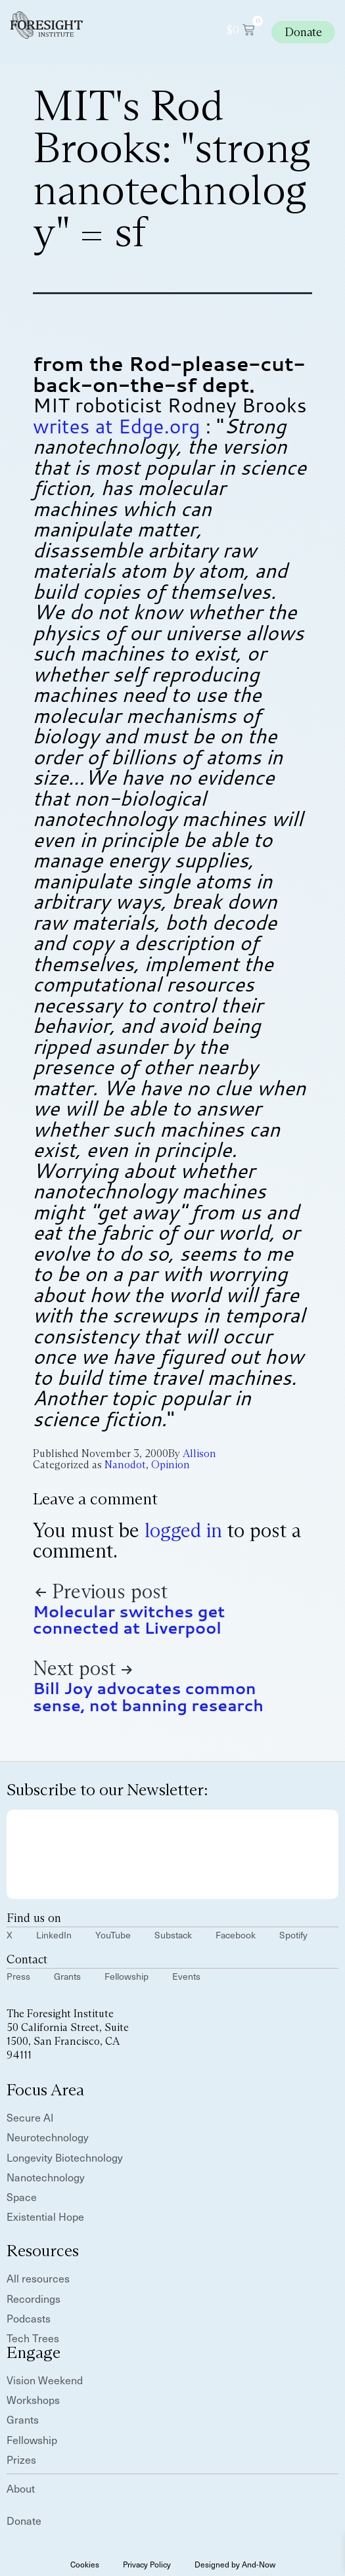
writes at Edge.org (116, 426)
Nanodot (125, 1464)
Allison (199, 1453)
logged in (183, 1530)
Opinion (170, 1464)
